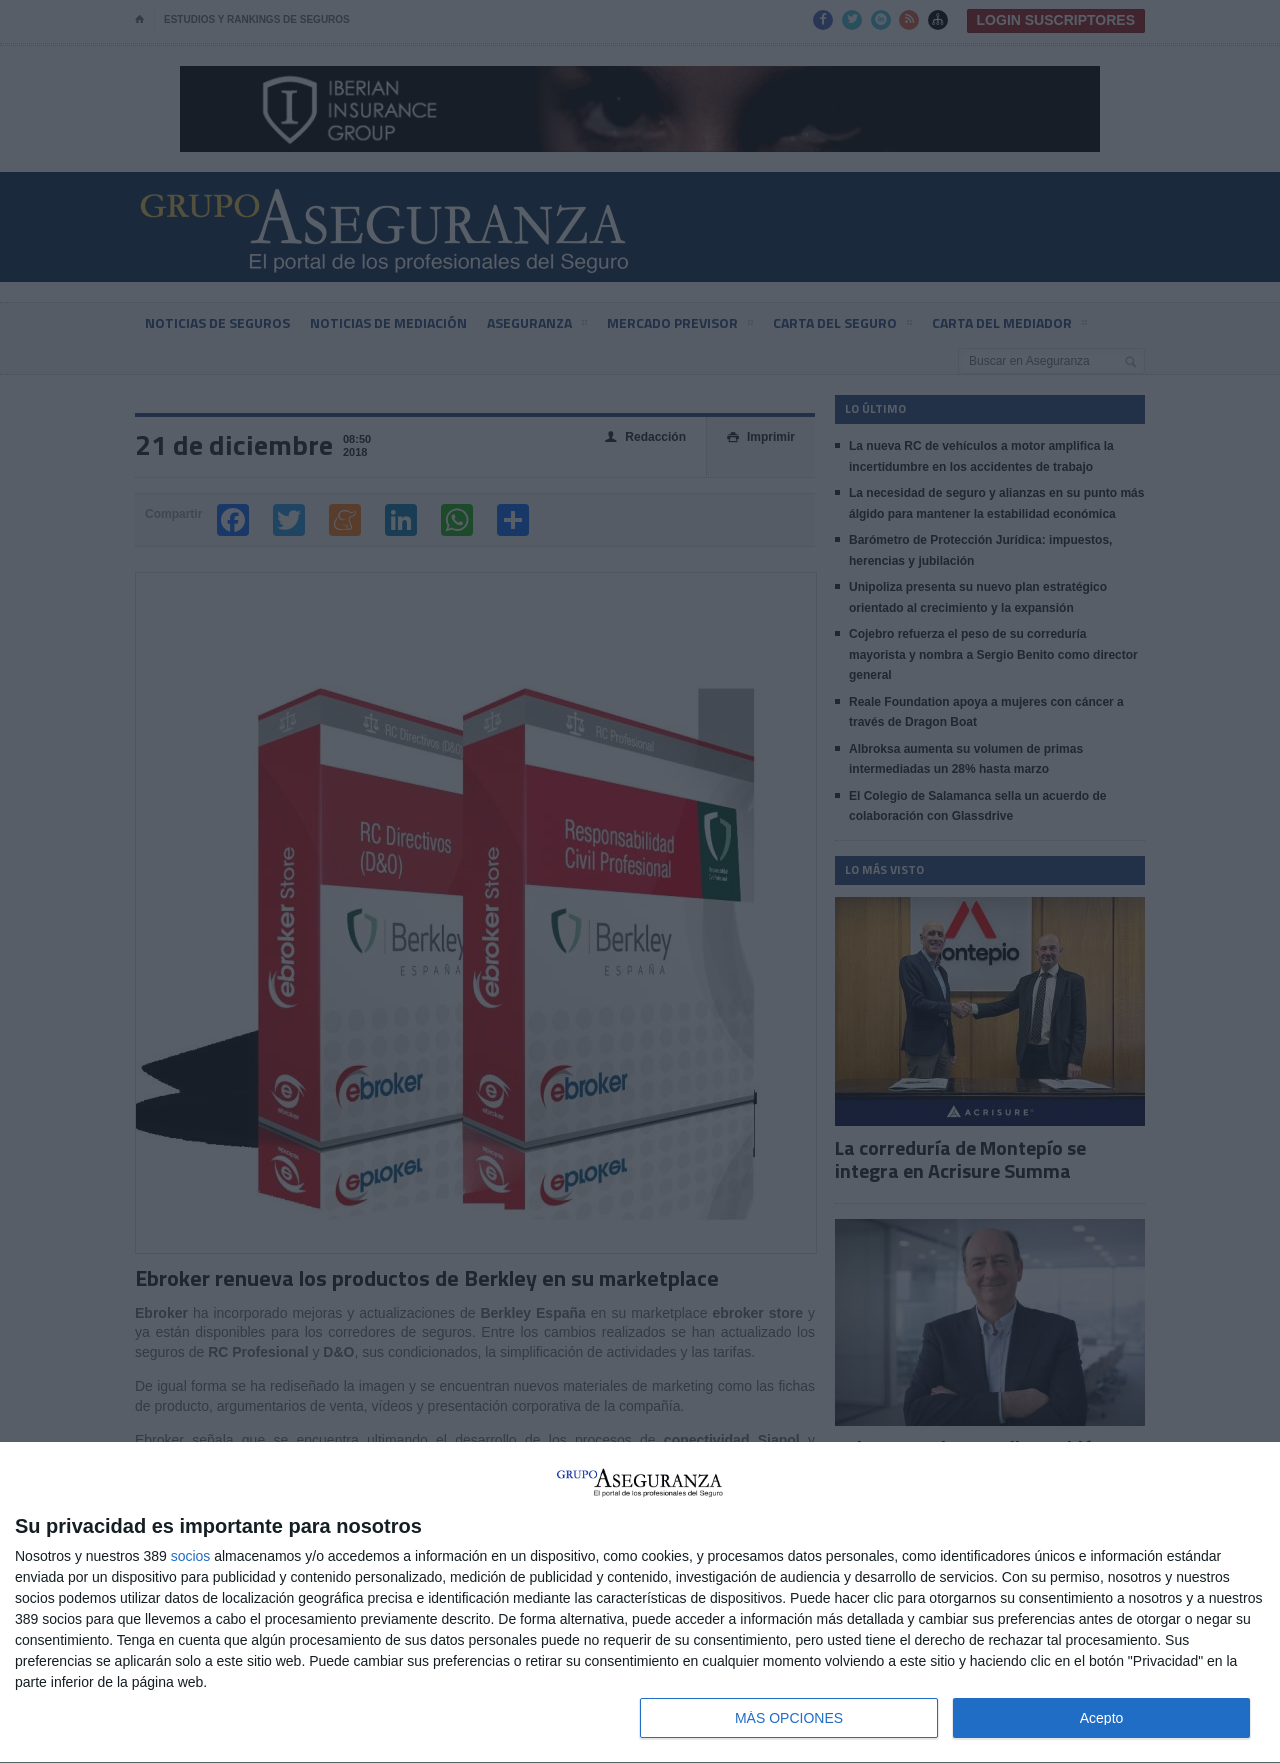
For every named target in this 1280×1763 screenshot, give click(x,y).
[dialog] (640, 1603)
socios (191, 1556)
